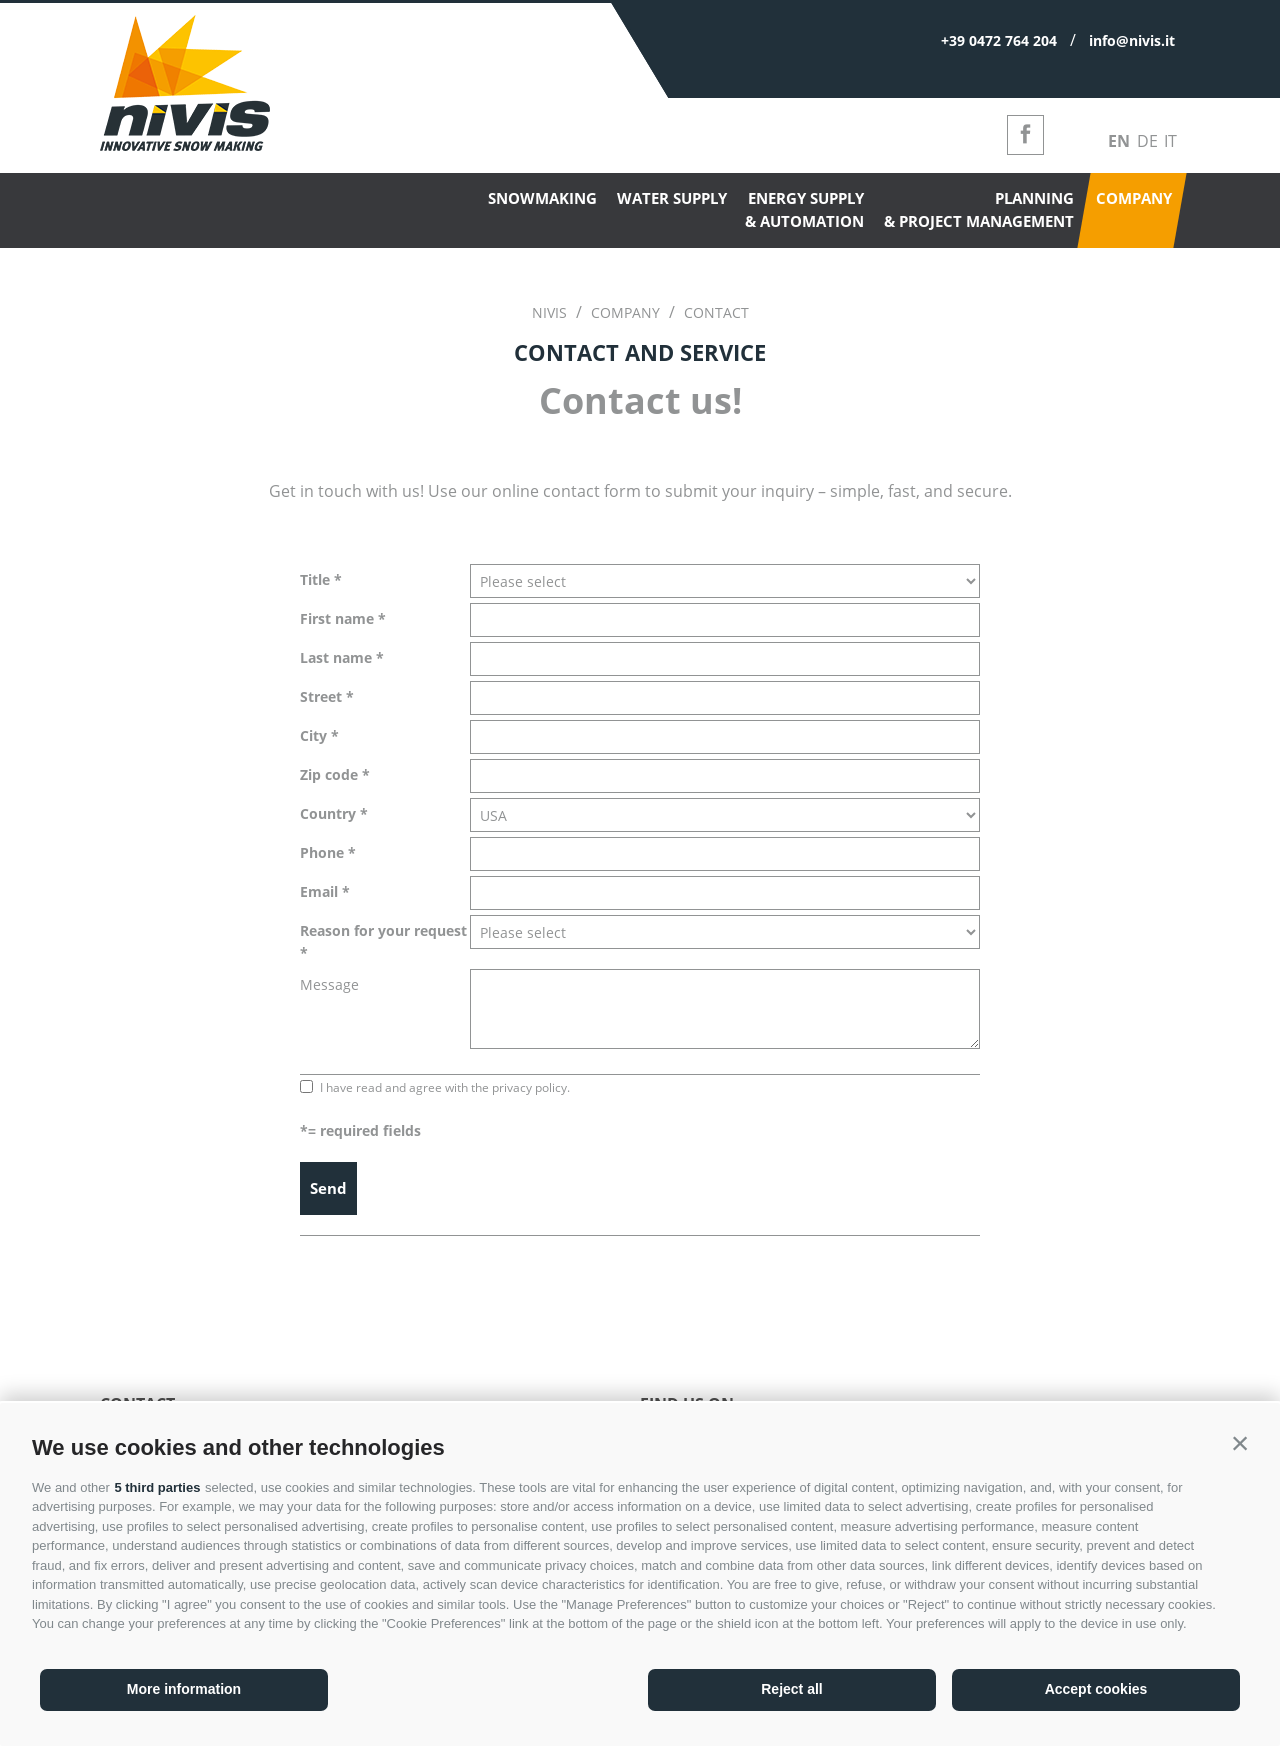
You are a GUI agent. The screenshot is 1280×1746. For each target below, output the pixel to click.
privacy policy (529, 1087)
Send (328, 1188)
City (313, 735)
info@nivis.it (1132, 40)
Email (319, 891)
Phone (322, 852)
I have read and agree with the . (445, 1087)
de (1147, 141)
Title (315, 579)
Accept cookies (1096, 1689)
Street (321, 696)
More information (184, 1689)
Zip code (329, 774)
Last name (336, 657)
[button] (1240, 1443)
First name (337, 618)
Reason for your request (383, 930)
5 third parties (157, 1487)
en (1119, 141)
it (1170, 141)
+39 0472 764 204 (999, 40)
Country (328, 813)
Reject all (791, 1689)
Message (329, 984)
